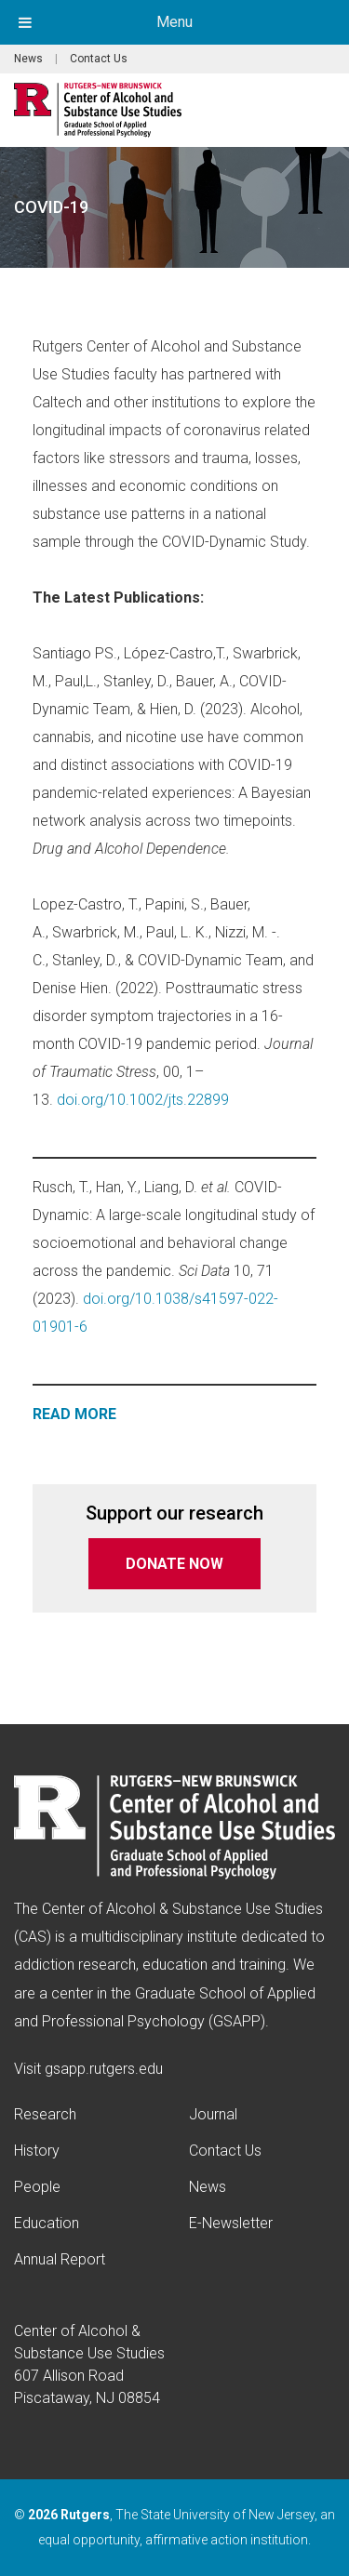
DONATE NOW (174, 1564)
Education (46, 2223)
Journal (213, 2114)
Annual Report (59, 2259)
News (28, 58)
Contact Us (99, 58)
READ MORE (74, 1414)
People (37, 2187)
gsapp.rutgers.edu (104, 2069)
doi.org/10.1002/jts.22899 (143, 1100)
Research (45, 2114)
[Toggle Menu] (25, 22)
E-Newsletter (231, 2223)
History (37, 2150)
